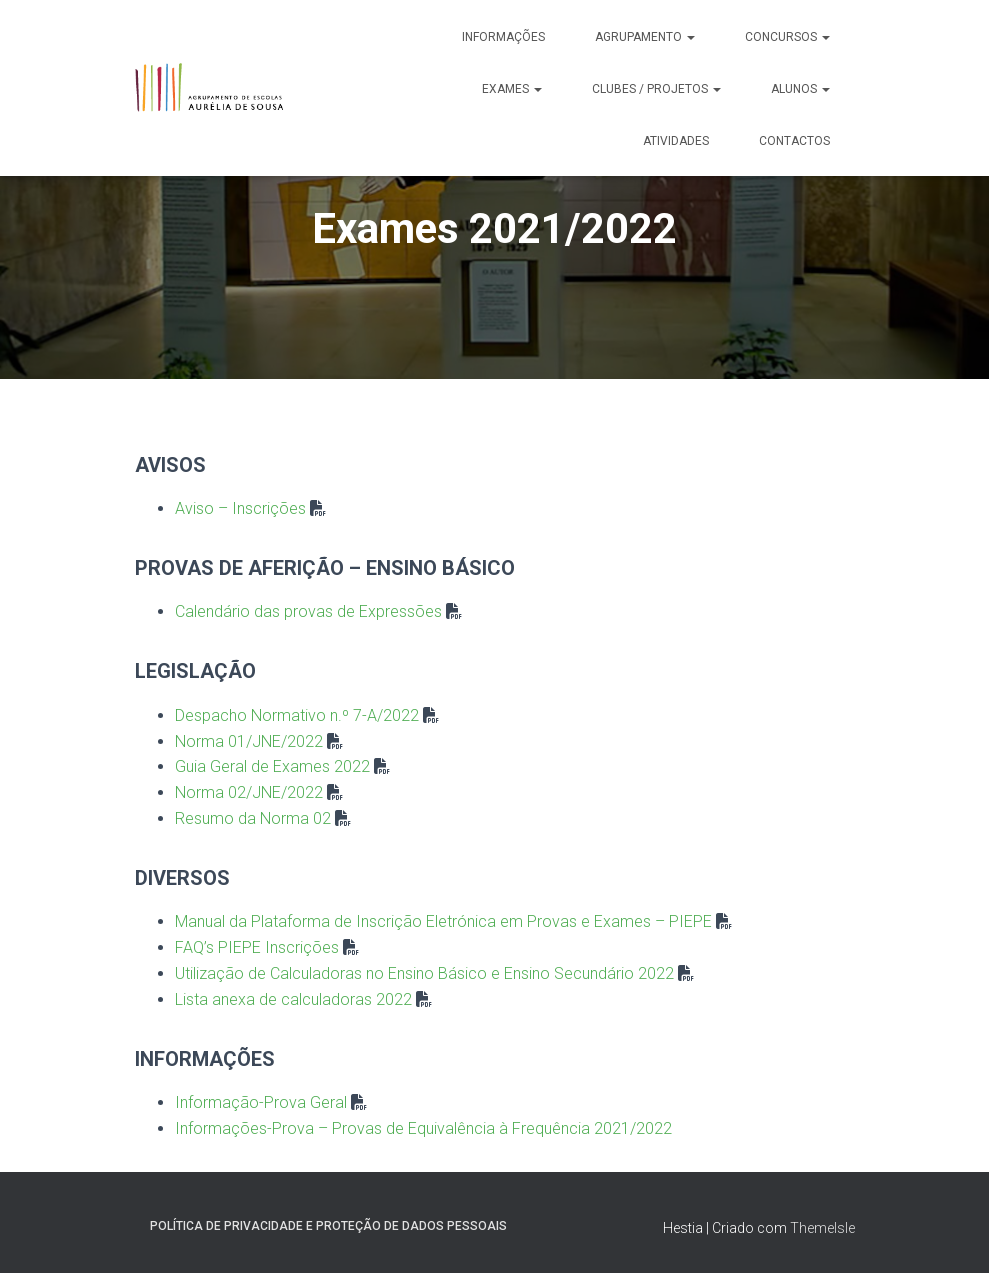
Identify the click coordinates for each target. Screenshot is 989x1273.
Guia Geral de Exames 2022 (272, 766)
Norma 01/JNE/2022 (249, 741)
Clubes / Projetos (656, 89)
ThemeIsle (822, 1228)
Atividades (676, 141)
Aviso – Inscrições (240, 508)
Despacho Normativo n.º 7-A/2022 (297, 715)
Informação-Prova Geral (261, 1102)
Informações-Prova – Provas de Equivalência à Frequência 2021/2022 (423, 1128)
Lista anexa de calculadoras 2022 (293, 999)
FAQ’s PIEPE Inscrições (257, 947)
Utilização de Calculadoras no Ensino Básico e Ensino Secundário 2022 (424, 973)
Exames (512, 89)
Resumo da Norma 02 (253, 818)
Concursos (787, 37)
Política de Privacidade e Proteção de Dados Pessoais (328, 1226)
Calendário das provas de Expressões (308, 611)
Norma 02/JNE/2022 (249, 792)
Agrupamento (645, 37)
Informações (503, 37)
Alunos (800, 89)
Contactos (794, 141)
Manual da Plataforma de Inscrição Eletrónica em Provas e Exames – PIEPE (443, 921)
